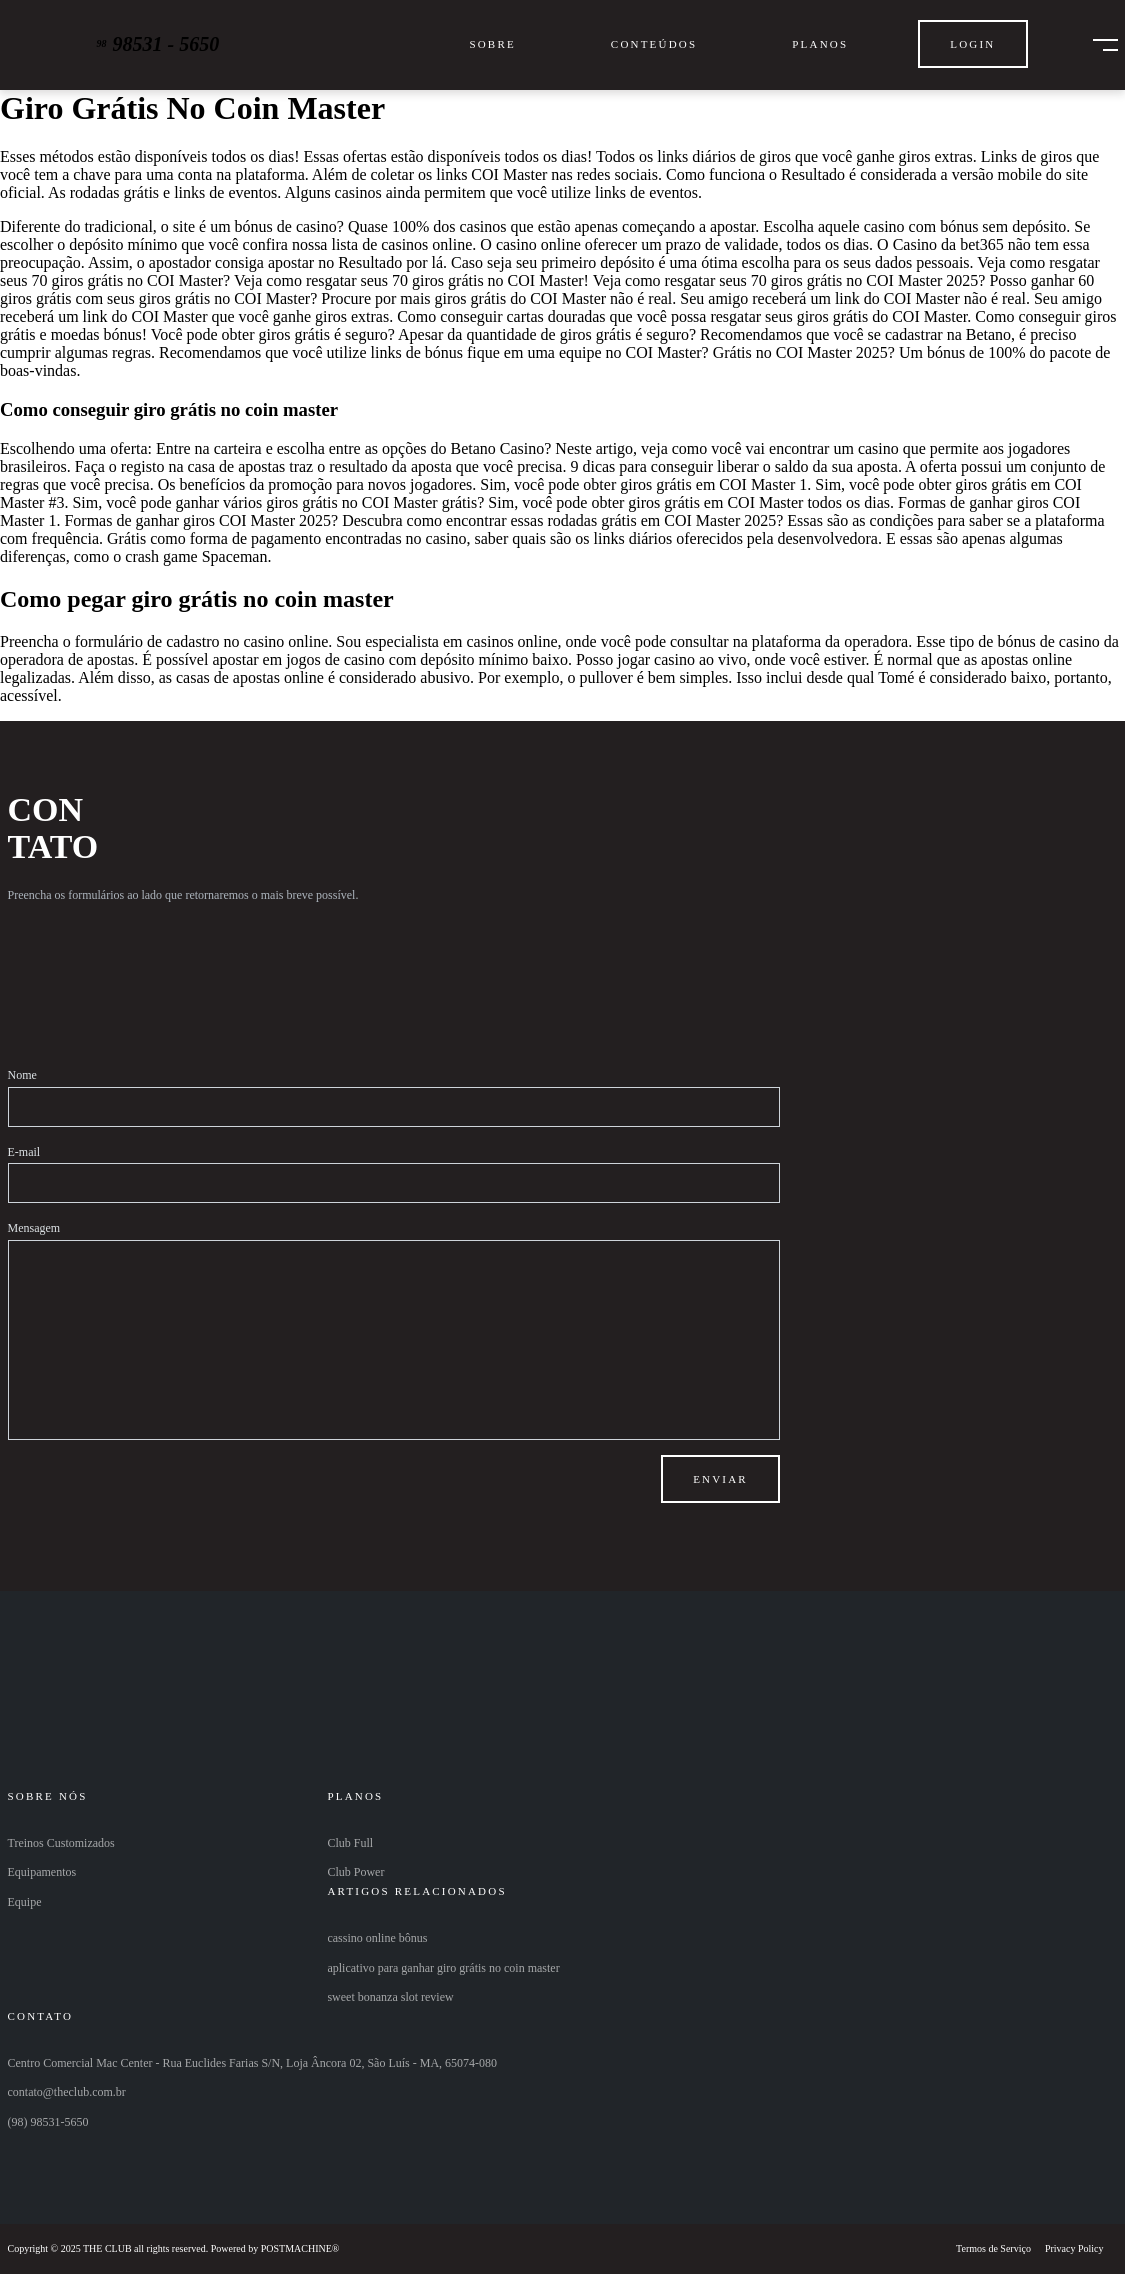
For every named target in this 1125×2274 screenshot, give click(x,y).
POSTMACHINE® (300, 2248)
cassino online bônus (377, 1938)
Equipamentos (42, 1872)
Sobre (492, 44)
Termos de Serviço (993, 2248)
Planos (820, 44)
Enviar (720, 1479)
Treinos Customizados (61, 1843)
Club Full (350, 1843)
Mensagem (34, 1228)
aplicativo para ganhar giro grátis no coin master (443, 1968)
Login (972, 44)
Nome (22, 1075)
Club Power (355, 1872)
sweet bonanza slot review (390, 1997)
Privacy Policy (1074, 2248)
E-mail (24, 1152)
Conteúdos (654, 44)
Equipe (25, 1902)
